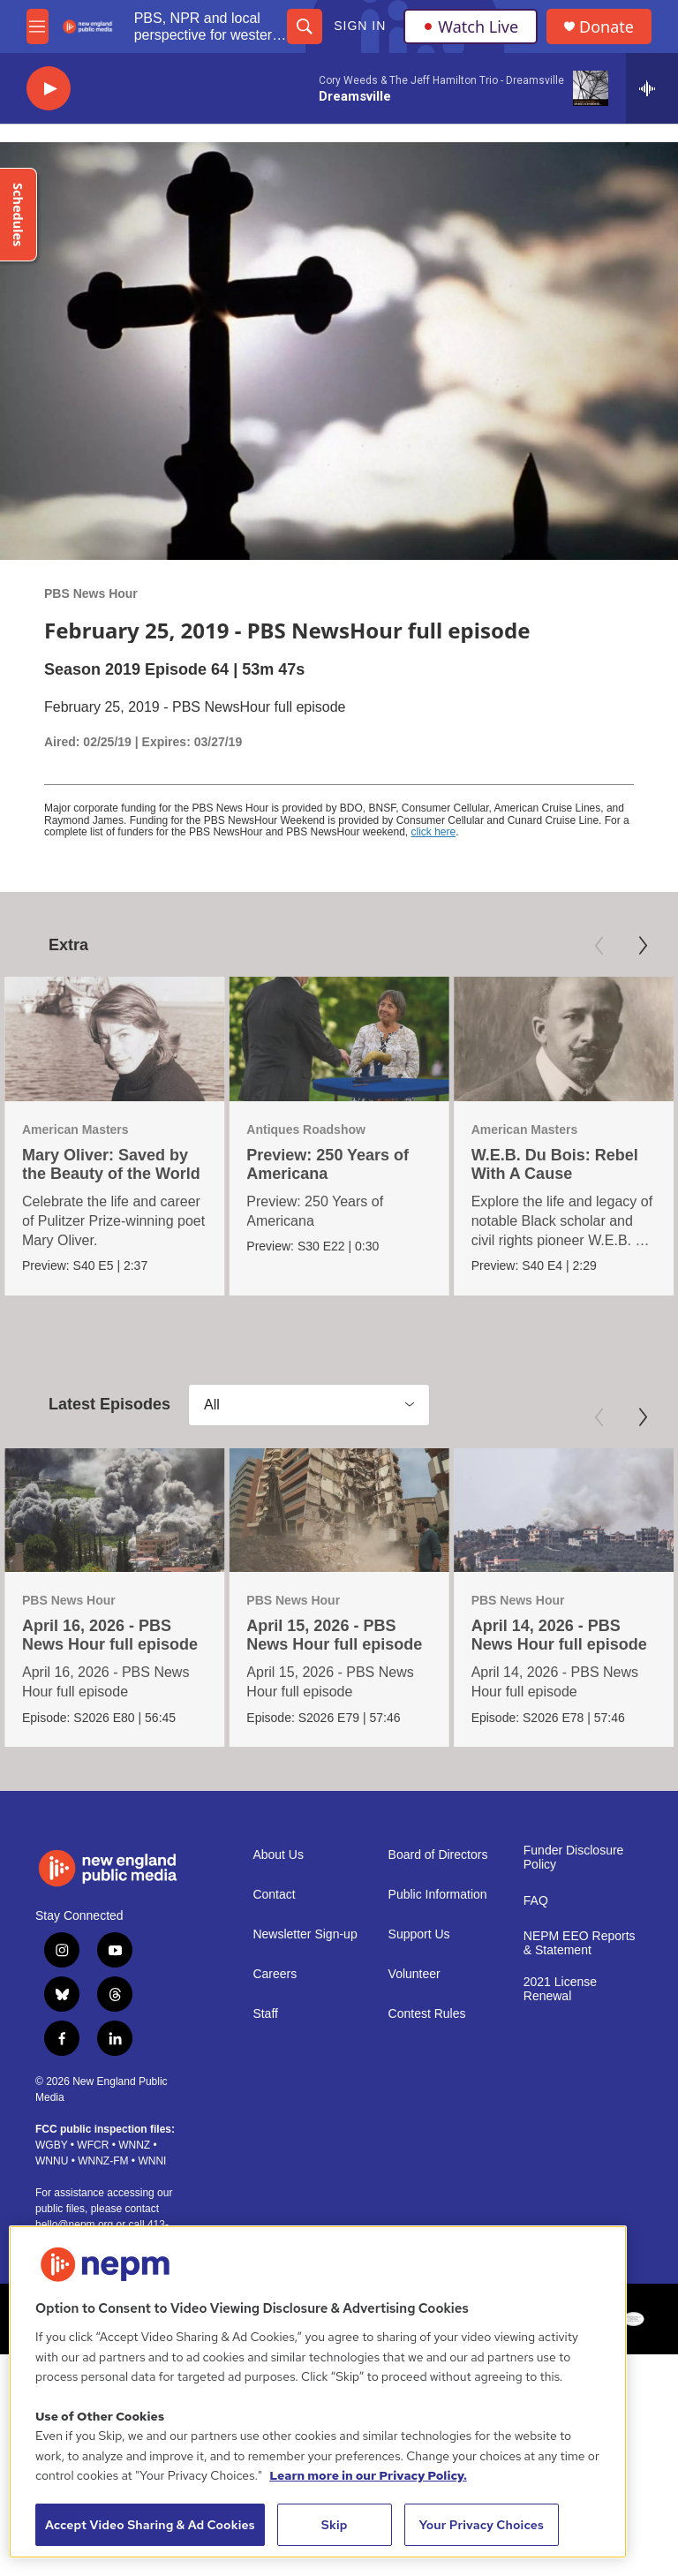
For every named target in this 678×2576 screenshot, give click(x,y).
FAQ (536, 1900)
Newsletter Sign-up (304, 1933)
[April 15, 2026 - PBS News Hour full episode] (338, 1509)
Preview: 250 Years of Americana (327, 1164)
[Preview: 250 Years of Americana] (338, 1038)
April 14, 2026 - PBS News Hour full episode (557, 1635)
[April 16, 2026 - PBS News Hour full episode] (114, 1509)
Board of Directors (438, 1854)
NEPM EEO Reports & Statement (580, 1942)
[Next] (643, 945)
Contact (273, 1893)
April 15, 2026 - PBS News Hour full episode (333, 1635)
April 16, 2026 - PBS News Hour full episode (110, 1635)
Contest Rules (427, 2013)
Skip (334, 2525)
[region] (318, 2391)
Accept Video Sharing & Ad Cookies (150, 2525)
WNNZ (134, 2144)
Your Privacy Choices (481, 2525)
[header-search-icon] (304, 26)
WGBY (51, 2144)
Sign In (360, 26)
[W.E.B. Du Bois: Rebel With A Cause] (564, 1038)
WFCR (93, 2144)
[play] (48, 89)
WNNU (51, 2160)
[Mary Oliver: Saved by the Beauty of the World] (114, 1038)
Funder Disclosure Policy (574, 1856)
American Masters (75, 1129)
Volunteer (414, 1973)
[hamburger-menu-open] (37, 26)
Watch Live (470, 26)
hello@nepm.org (74, 2223)
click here (433, 832)
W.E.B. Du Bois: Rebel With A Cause (554, 1164)
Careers (274, 1973)
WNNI (152, 2160)
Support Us (419, 1933)
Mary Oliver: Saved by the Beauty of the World (111, 1164)
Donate (606, 27)
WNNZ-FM (103, 2160)
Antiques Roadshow (305, 1129)
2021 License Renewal (560, 1988)
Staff (265, 2013)
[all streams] (652, 88)
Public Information (437, 1893)
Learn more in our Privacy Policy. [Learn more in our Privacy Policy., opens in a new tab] (368, 2475)
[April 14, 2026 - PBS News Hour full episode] (562, 1509)
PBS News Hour (91, 593)
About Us (278, 1854)
